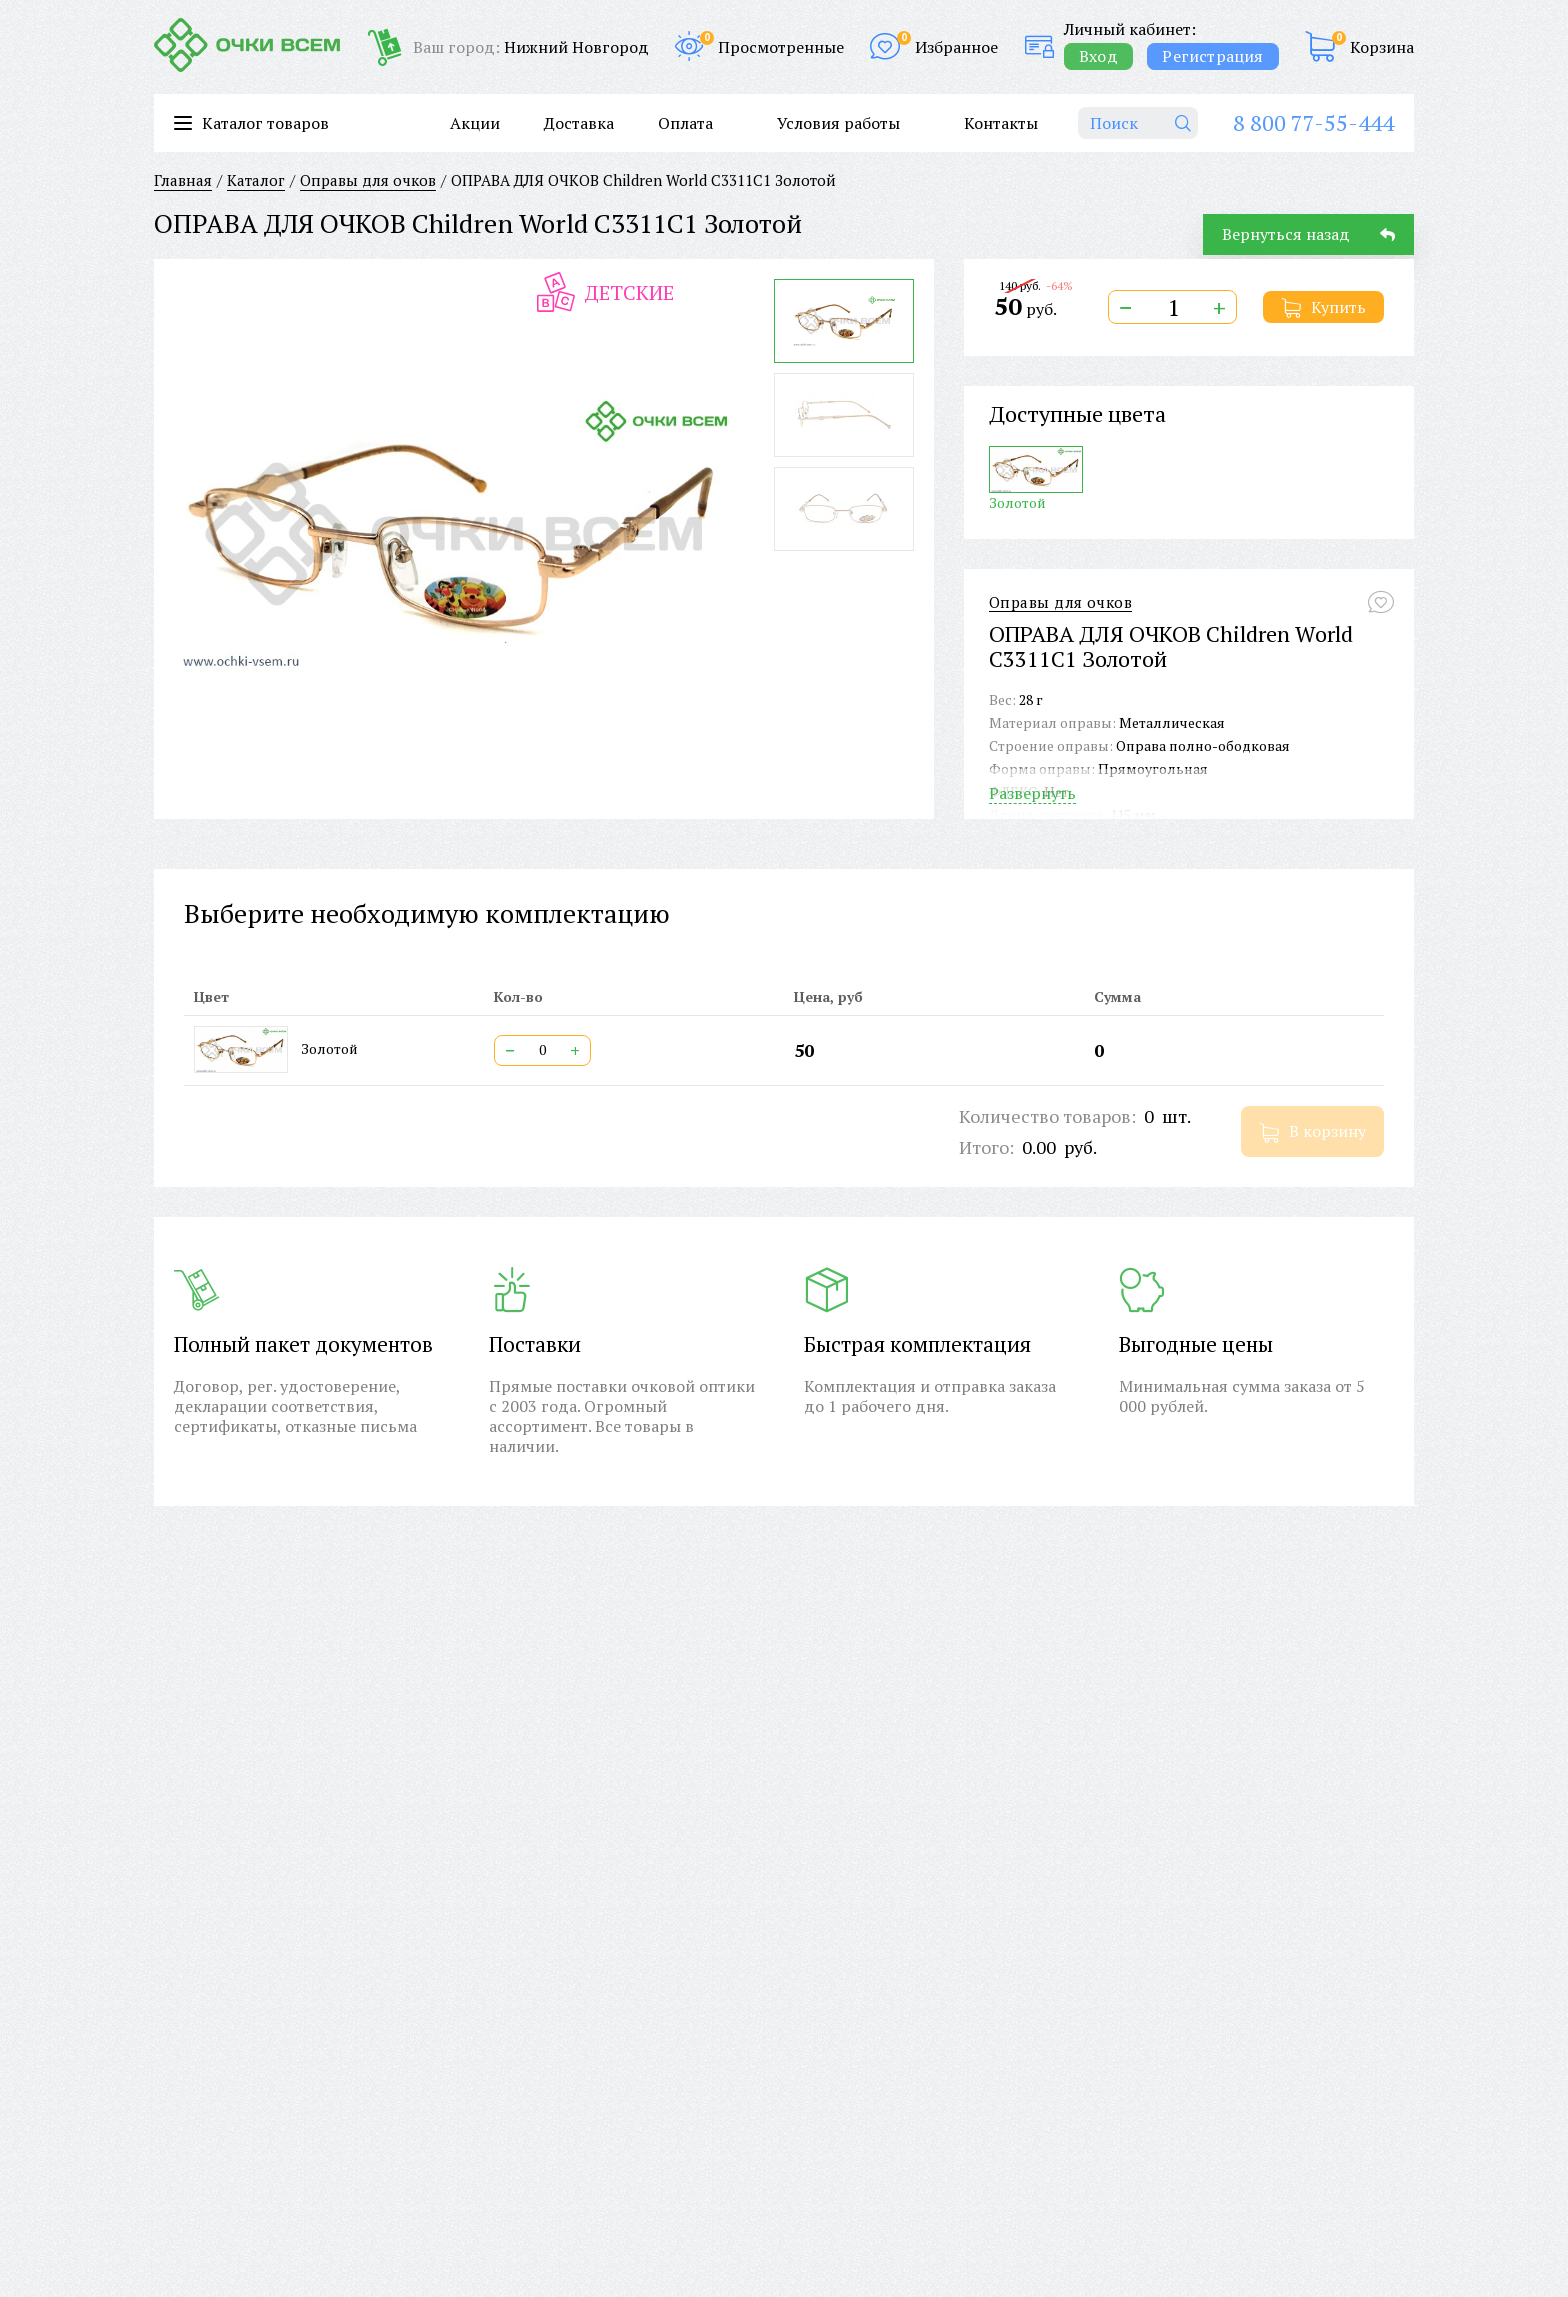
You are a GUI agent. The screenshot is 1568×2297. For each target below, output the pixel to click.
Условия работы (838, 123)
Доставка (579, 123)
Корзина (1382, 47)
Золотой (1036, 478)
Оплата (685, 123)
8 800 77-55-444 (1313, 122)
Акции (475, 123)
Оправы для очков (1060, 602)
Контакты (1001, 123)
